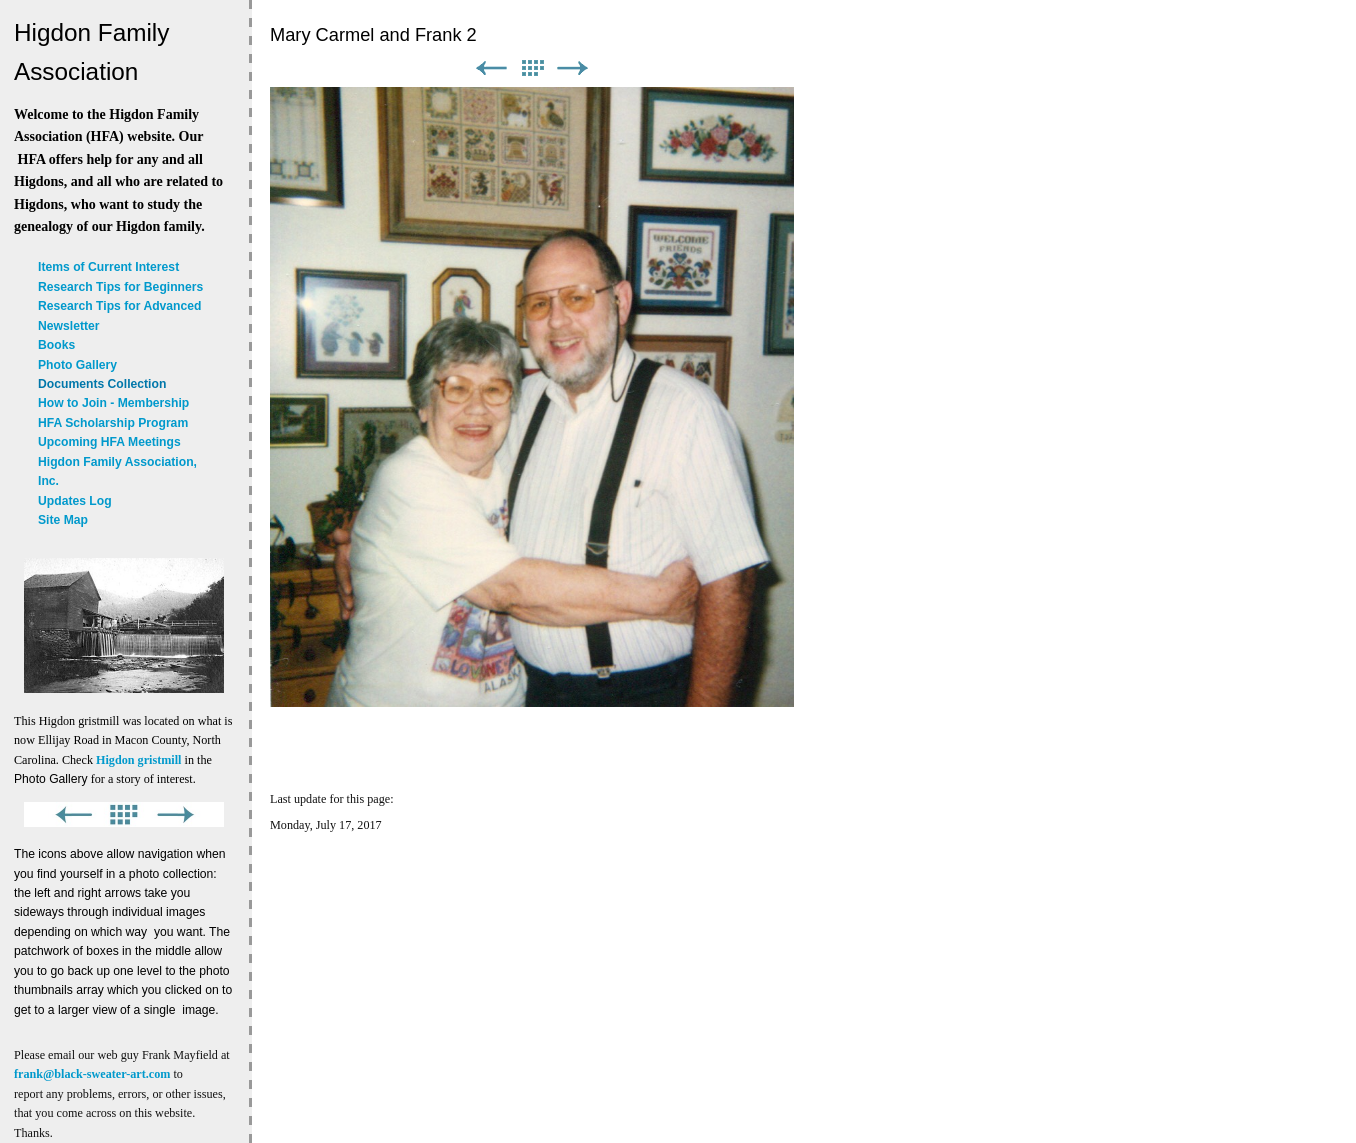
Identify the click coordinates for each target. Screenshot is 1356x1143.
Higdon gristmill (138, 760)
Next (573, 68)
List (532, 68)
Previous (491, 68)
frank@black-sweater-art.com (92, 1074)
